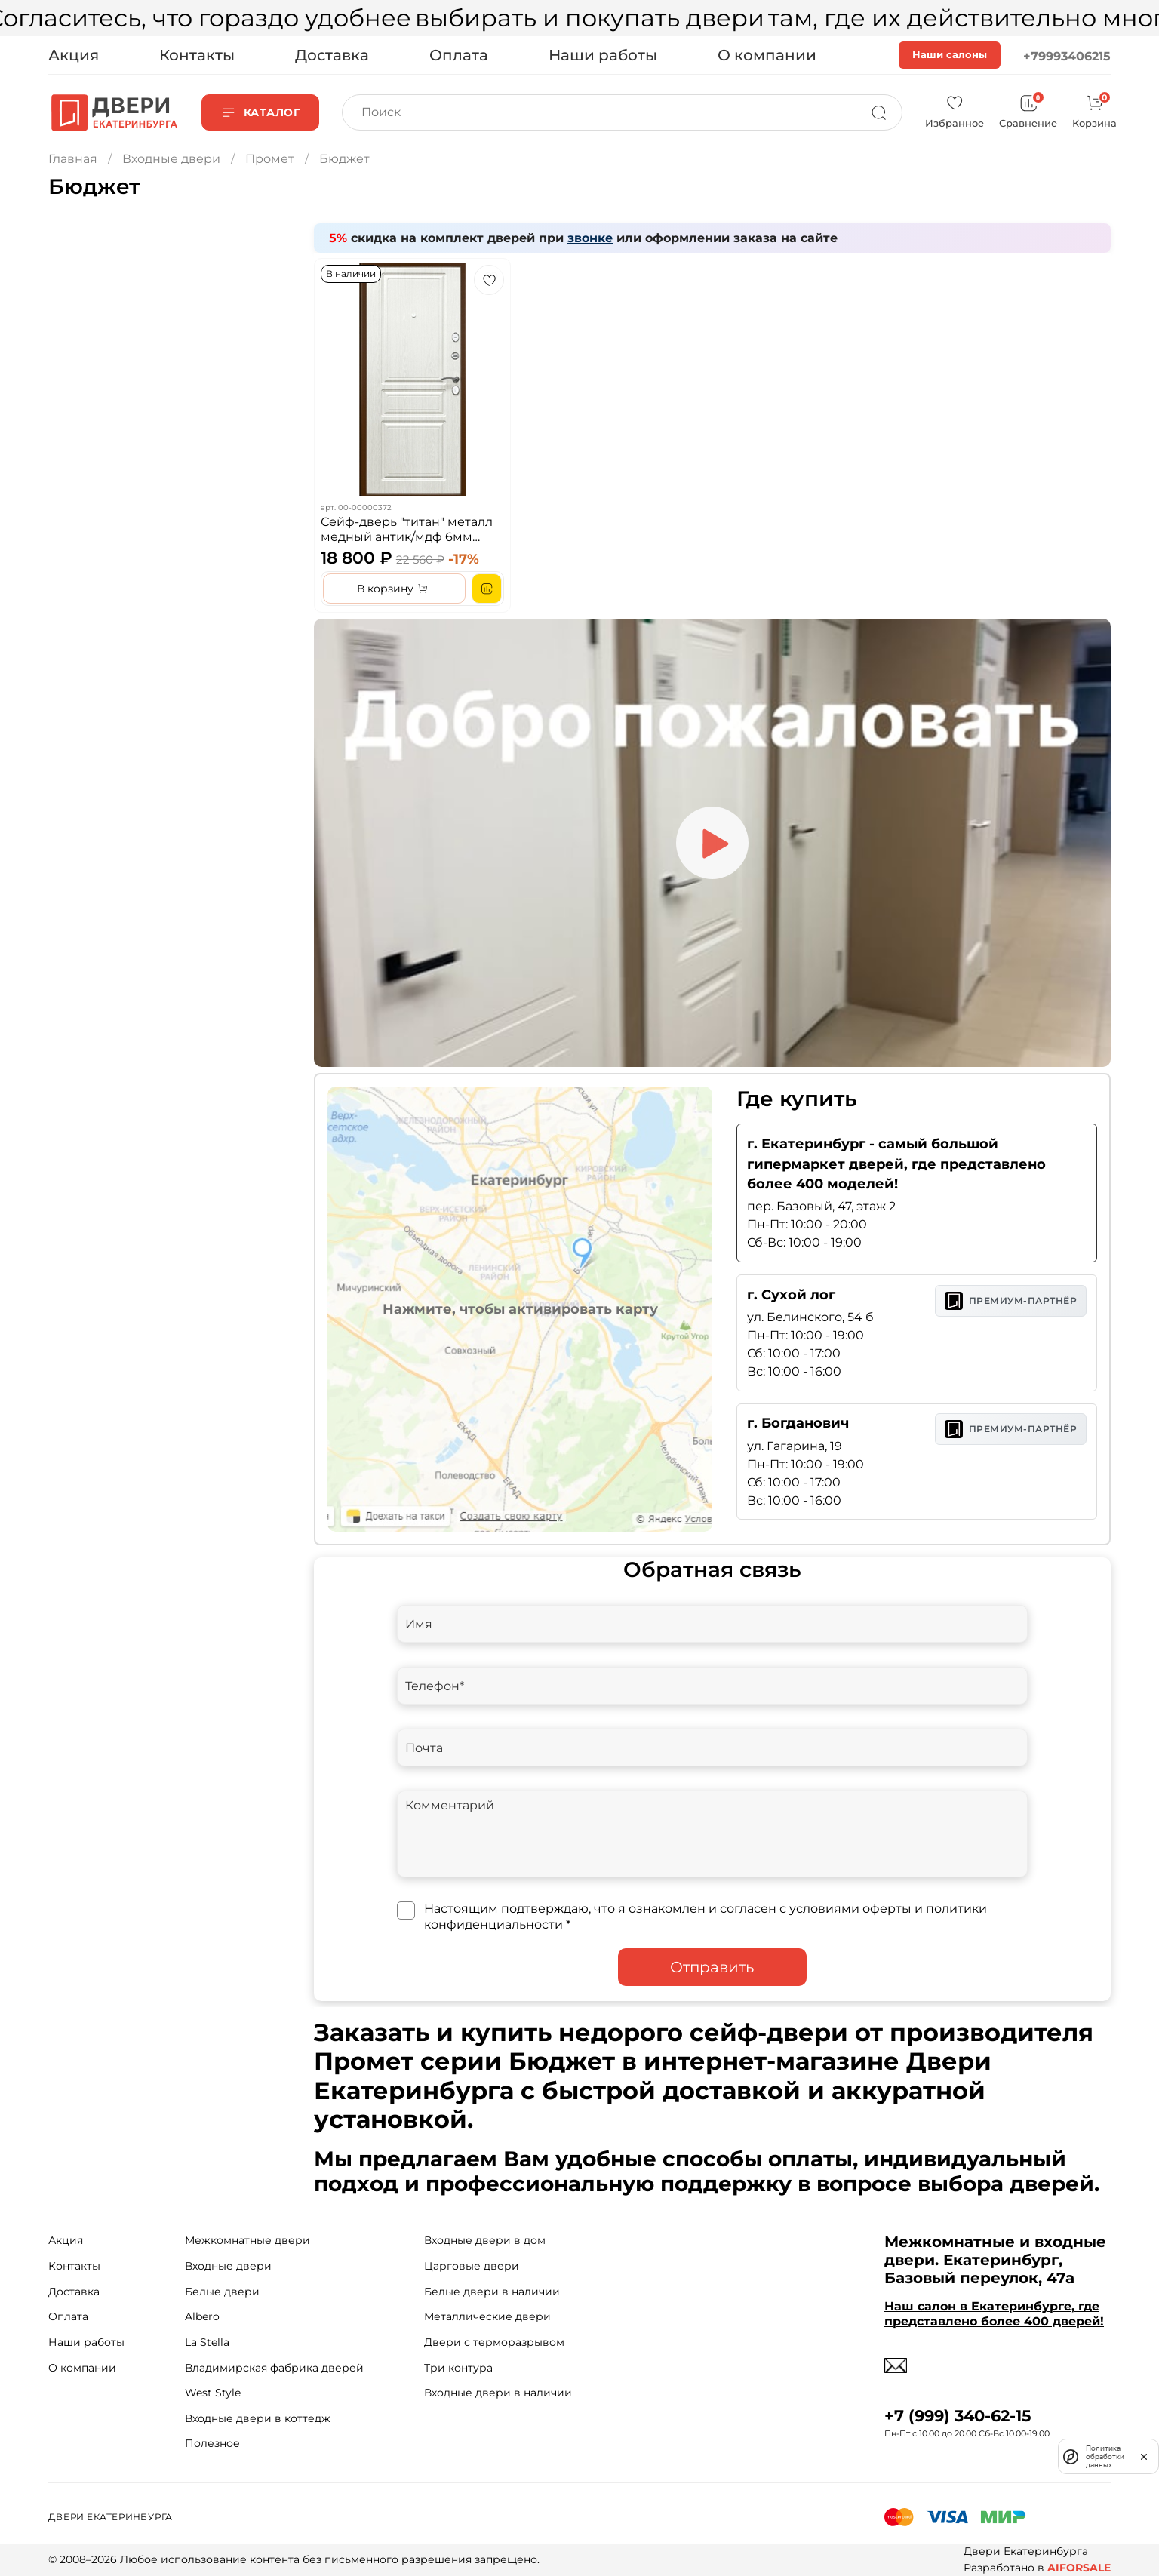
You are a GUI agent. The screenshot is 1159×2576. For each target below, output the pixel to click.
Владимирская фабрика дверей (274, 2368)
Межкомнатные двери (247, 2240)
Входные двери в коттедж (257, 2418)
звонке (590, 238)
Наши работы (603, 55)
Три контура (458, 2368)
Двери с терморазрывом (494, 2342)
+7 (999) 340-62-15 (957, 2415)
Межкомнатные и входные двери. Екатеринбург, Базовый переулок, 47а (995, 2260)
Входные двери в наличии (498, 2392)
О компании (767, 55)
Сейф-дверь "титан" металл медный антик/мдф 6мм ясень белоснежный (407, 536)
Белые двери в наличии (492, 2291)
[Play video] (712, 843)
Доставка (332, 55)
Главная (72, 159)
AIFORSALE (1079, 2567)
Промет (269, 159)
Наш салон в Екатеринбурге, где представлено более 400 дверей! (994, 2313)
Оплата (458, 55)
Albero (202, 2316)
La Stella (207, 2342)
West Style (213, 2392)
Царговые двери (471, 2266)
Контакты (197, 55)
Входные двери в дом (485, 2240)
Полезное (212, 2443)
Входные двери (171, 159)
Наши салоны (949, 54)
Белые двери (222, 2291)
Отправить (712, 1967)
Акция (73, 55)
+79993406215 (1067, 56)
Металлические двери (487, 2316)
